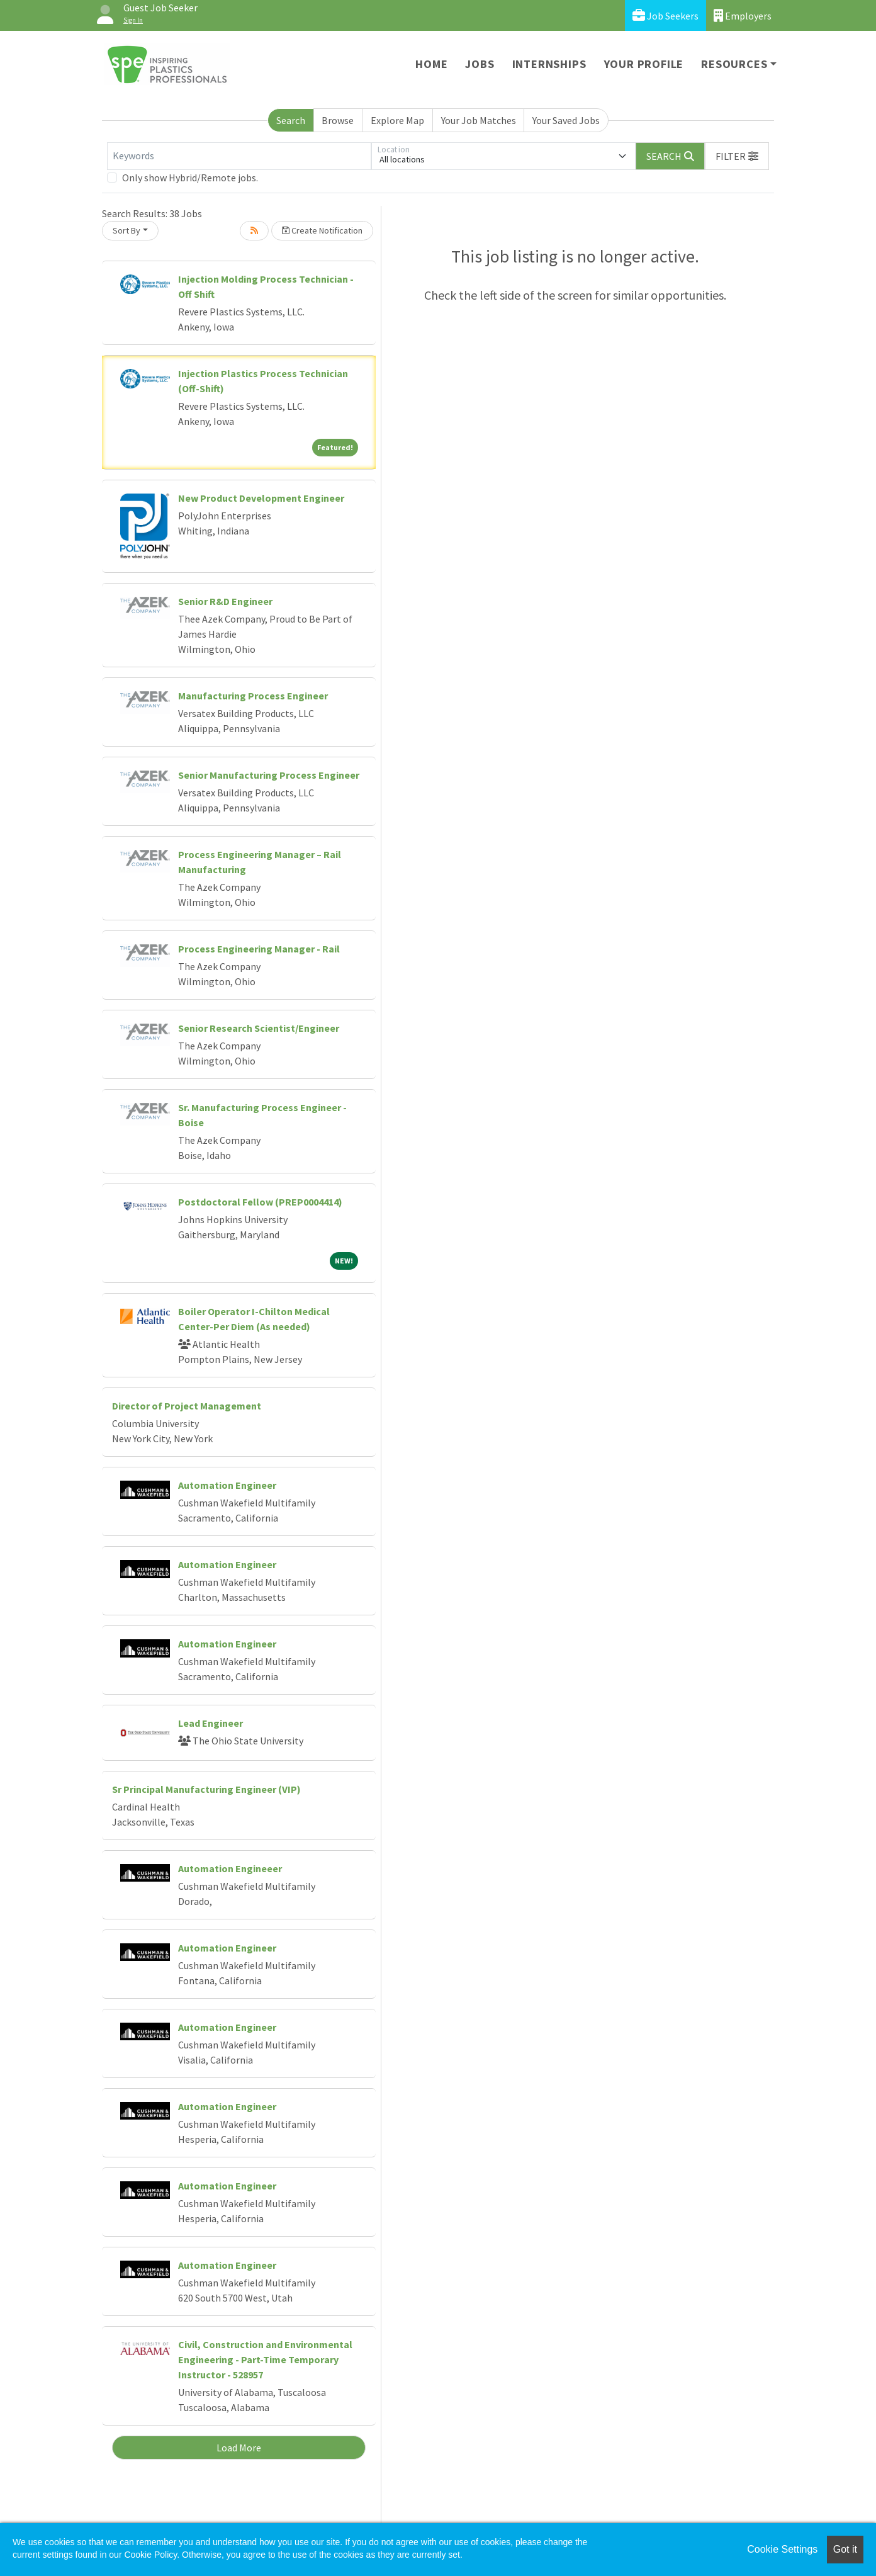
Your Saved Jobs (566, 120)
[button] (737, 156)
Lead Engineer (210, 1723)
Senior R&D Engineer (225, 601)
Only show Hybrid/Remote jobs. (190, 177)
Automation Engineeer (230, 1868)
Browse (338, 120)
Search (290, 120)
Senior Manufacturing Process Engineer (268, 775)
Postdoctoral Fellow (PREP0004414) (260, 1201)
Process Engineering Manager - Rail (259, 948)
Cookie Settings (782, 2549)
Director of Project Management (186, 1405)
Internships (549, 64)
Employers (743, 15)
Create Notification (322, 230)
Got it (845, 2549)
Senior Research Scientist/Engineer (258, 1028)
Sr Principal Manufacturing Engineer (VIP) (206, 1789)
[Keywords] (239, 156)
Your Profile (644, 64)
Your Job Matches (478, 120)
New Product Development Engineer (261, 498)
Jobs (479, 64)
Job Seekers (665, 15)
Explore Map (397, 120)
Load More (238, 2447)
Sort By (126, 230)
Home (431, 64)
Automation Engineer (227, 1485)
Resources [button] (734, 64)
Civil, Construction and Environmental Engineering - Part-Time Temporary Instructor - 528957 (265, 2359)
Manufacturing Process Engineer (253, 695)
